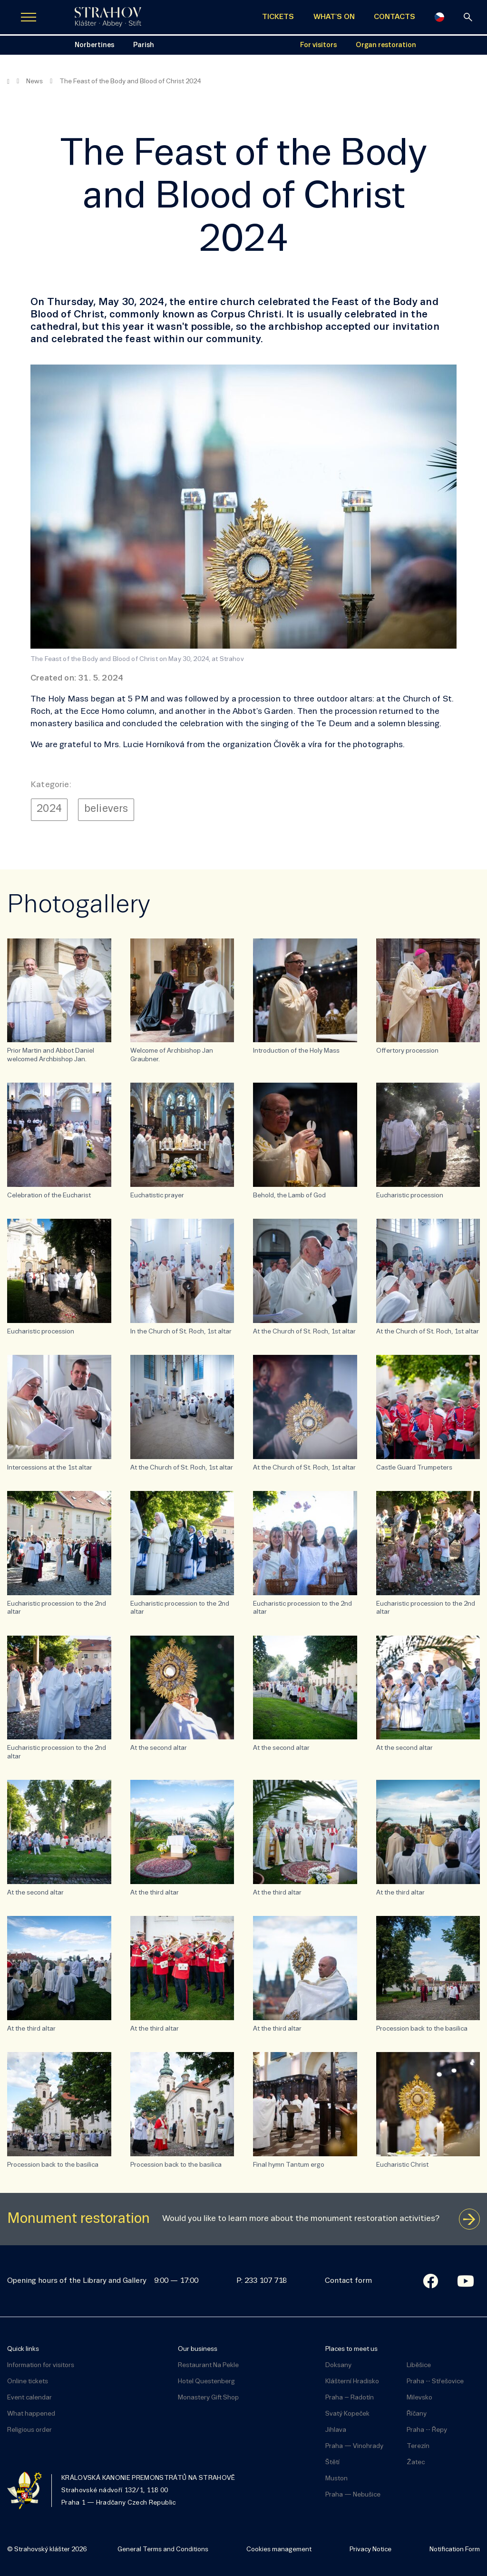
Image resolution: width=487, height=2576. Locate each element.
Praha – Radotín (349, 2398)
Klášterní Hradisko (352, 2382)
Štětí (332, 2462)
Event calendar (29, 2398)
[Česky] (439, 17)
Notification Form (454, 2549)
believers (106, 809)
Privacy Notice (370, 2549)
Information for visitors (40, 2365)
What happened (31, 2414)
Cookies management (279, 2549)
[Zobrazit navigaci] (28, 17)
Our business (197, 2349)
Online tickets (27, 2382)
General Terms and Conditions (162, 2549)
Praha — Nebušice (352, 2495)
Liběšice (419, 2365)
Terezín (418, 2446)
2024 (49, 809)
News (34, 82)
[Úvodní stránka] (108, 17)
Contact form (348, 2281)
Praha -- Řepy (427, 2430)
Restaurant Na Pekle (208, 2365)
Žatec (416, 2462)
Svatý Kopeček (347, 2414)
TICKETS (278, 17)
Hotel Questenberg (206, 2382)
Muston (336, 2479)
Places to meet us (351, 2349)
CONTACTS (394, 17)
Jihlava (335, 2430)
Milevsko (419, 2398)
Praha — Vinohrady (354, 2446)
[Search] (468, 17)
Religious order (29, 2430)
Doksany (338, 2365)
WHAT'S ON (334, 17)
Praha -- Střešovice (435, 2382)
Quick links (23, 2349)
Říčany (417, 2414)
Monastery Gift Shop (208, 2398)
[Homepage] (8, 82)
